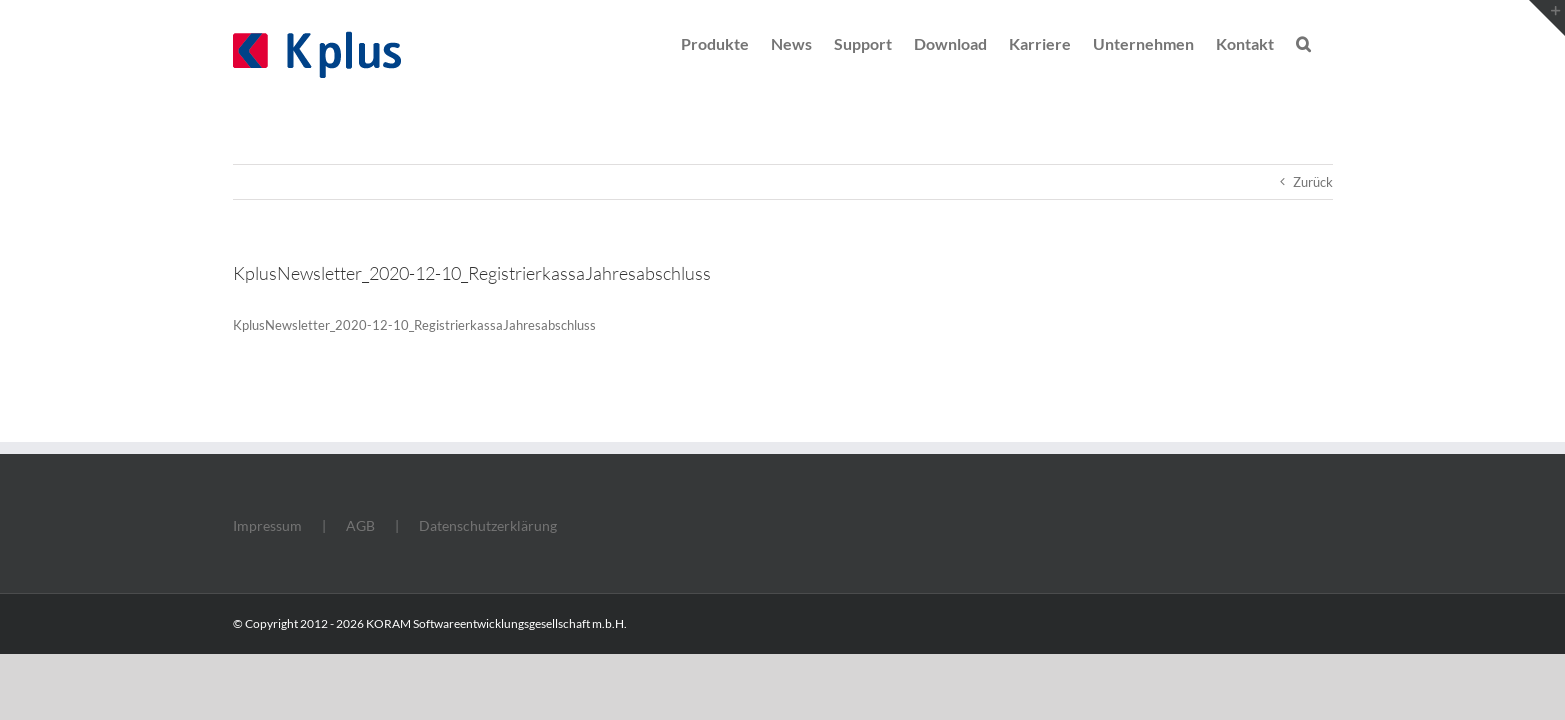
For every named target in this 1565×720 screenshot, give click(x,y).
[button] (1325, 42)
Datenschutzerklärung (488, 525)
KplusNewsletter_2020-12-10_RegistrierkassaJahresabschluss (414, 325)
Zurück (1313, 182)
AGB (360, 525)
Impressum (267, 525)
